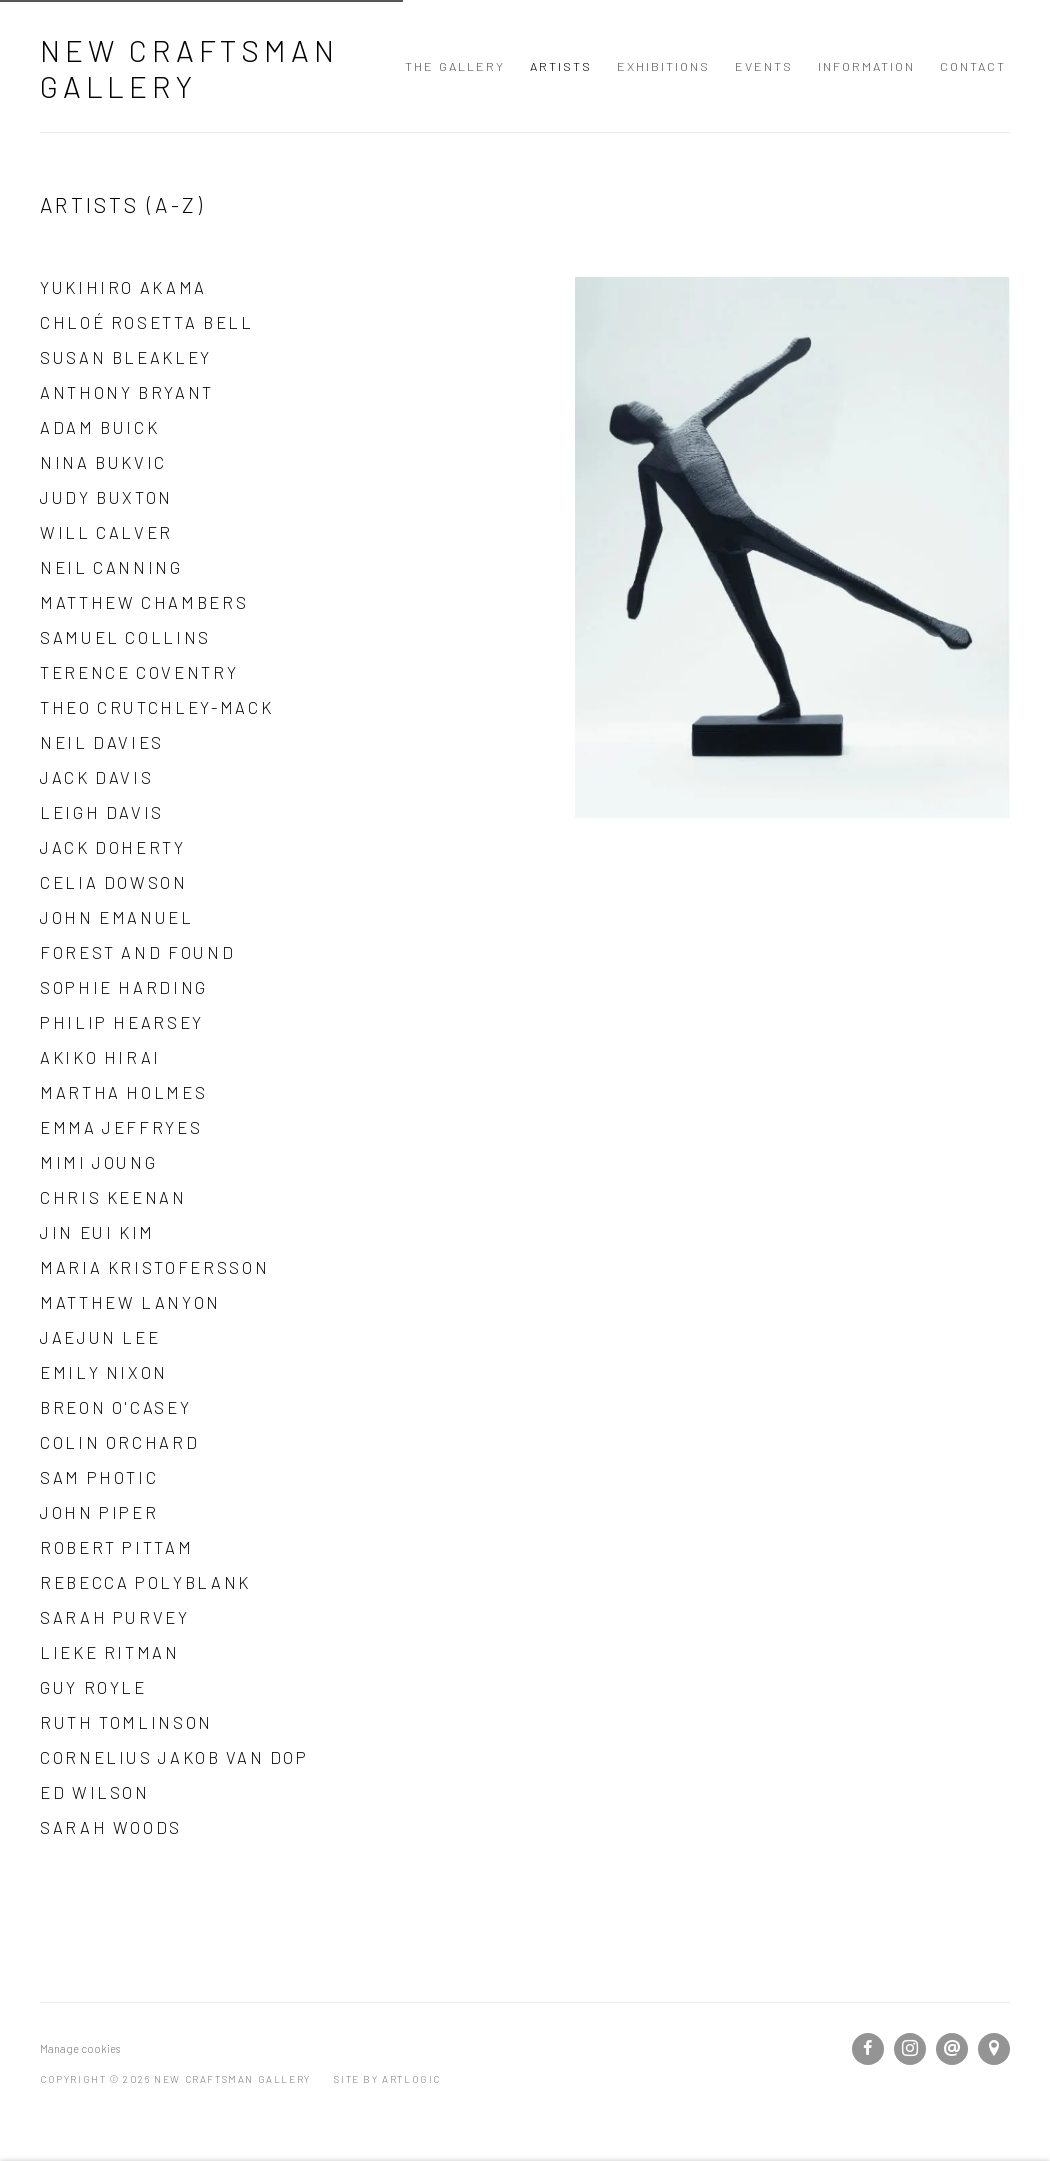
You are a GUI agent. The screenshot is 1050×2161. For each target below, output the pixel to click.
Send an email (952, 2049)
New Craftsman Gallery (189, 68)
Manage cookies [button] (80, 2048)
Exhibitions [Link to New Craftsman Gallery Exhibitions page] (663, 66)
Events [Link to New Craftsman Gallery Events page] (764, 66)
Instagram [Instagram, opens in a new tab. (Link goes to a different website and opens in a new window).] (910, 2049)
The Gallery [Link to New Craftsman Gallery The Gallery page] (455, 66)
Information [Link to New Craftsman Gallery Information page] (866, 66)
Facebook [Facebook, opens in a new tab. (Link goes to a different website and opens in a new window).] (868, 2049)
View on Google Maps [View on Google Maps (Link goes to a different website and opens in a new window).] (994, 2049)
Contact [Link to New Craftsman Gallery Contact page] (973, 66)
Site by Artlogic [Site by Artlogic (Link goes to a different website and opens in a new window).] (387, 2079)
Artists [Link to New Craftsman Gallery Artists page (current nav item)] (561, 66)
